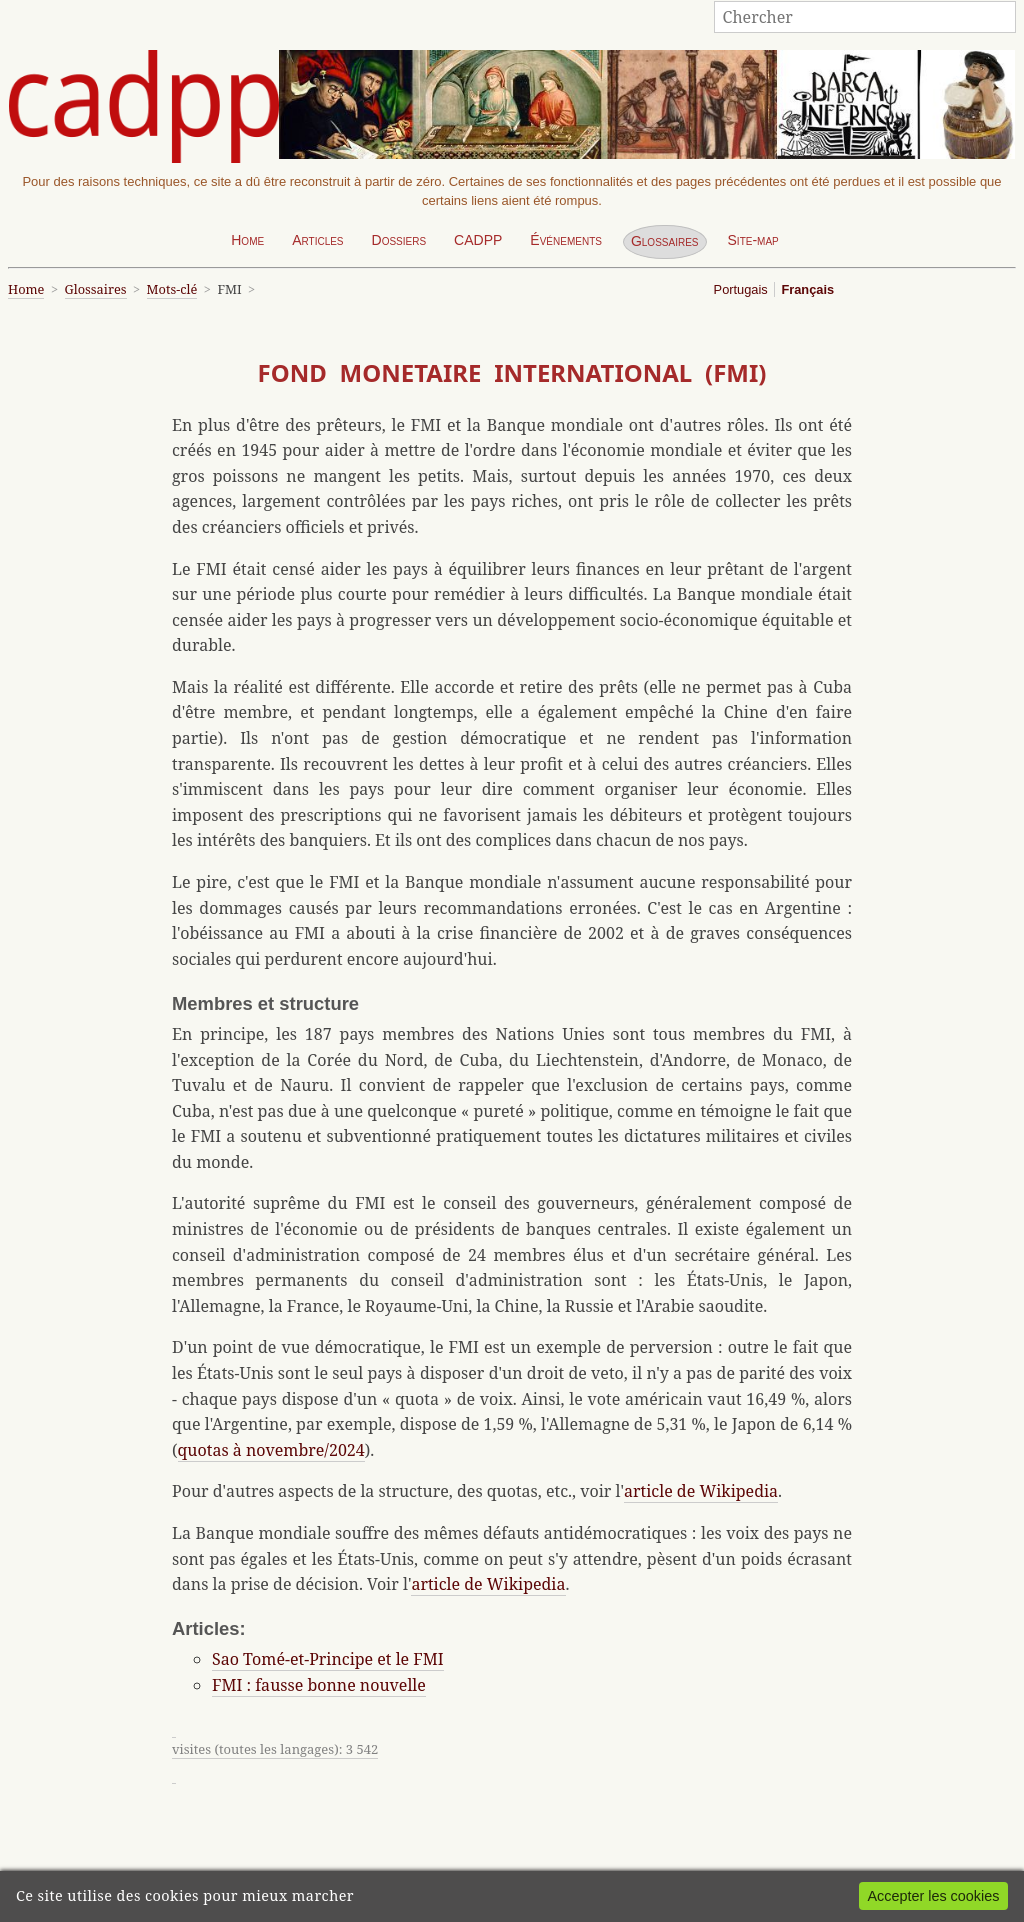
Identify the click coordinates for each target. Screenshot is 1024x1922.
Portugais (741, 289)
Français (807, 289)
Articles (317, 240)
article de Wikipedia (701, 1491)
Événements (566, 240)
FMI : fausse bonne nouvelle (319, 1685)
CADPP (478, 240)
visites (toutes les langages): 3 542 (275, 1749)
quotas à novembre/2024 (271, 1450)
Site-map (753, 240)
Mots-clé (172, 289)
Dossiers (399, 240)
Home (247, 240)
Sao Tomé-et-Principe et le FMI (328, 1659)
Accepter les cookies (933, 1896)
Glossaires (665, 241)
